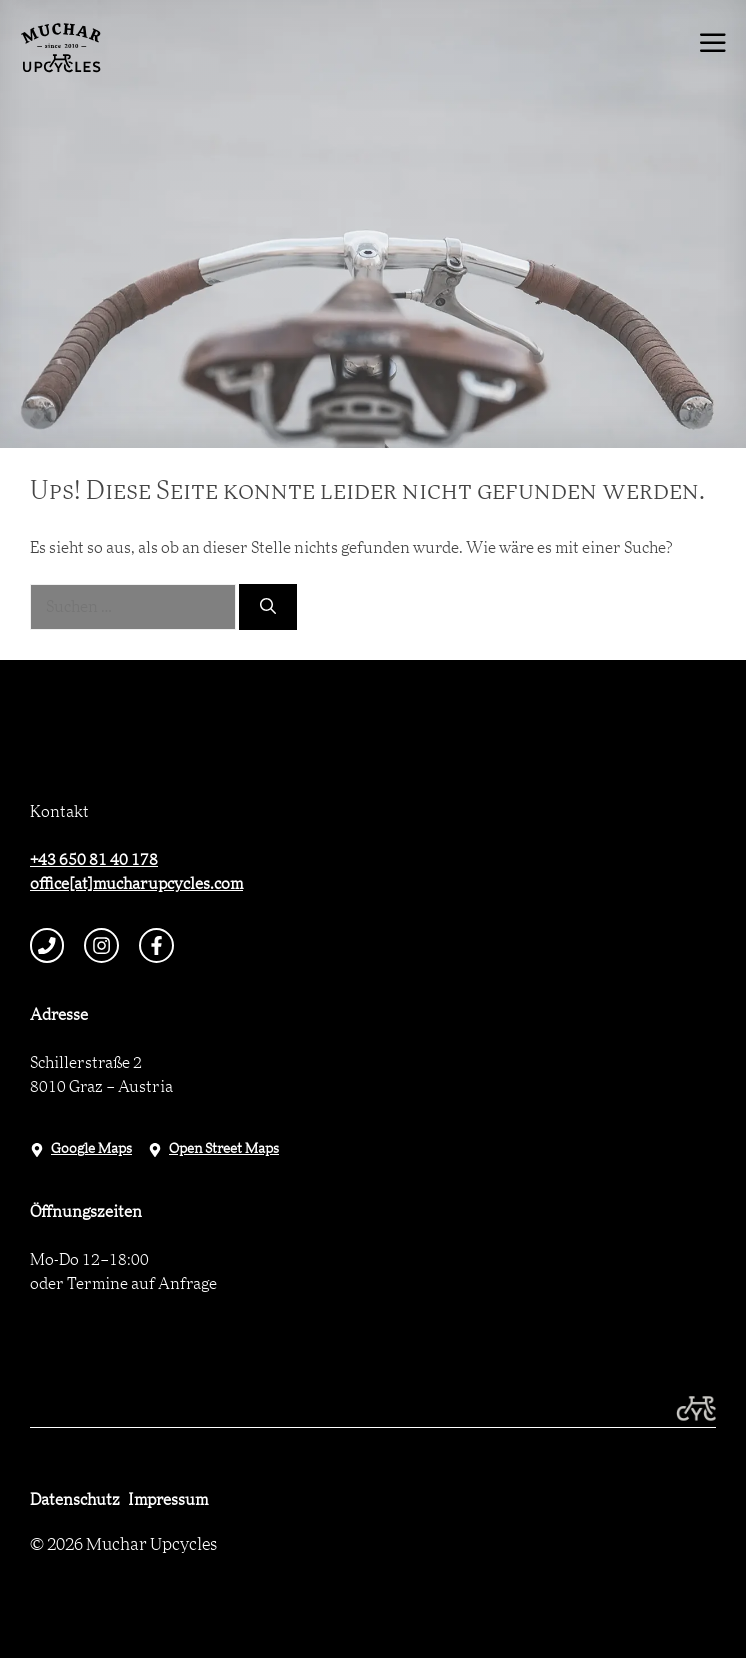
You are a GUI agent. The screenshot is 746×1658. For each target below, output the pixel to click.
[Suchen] (268, 607)
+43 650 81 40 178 (94, 860)
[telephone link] (47, 945)
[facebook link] (156, 945)
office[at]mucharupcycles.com (136, 884)
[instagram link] (101, 945)
